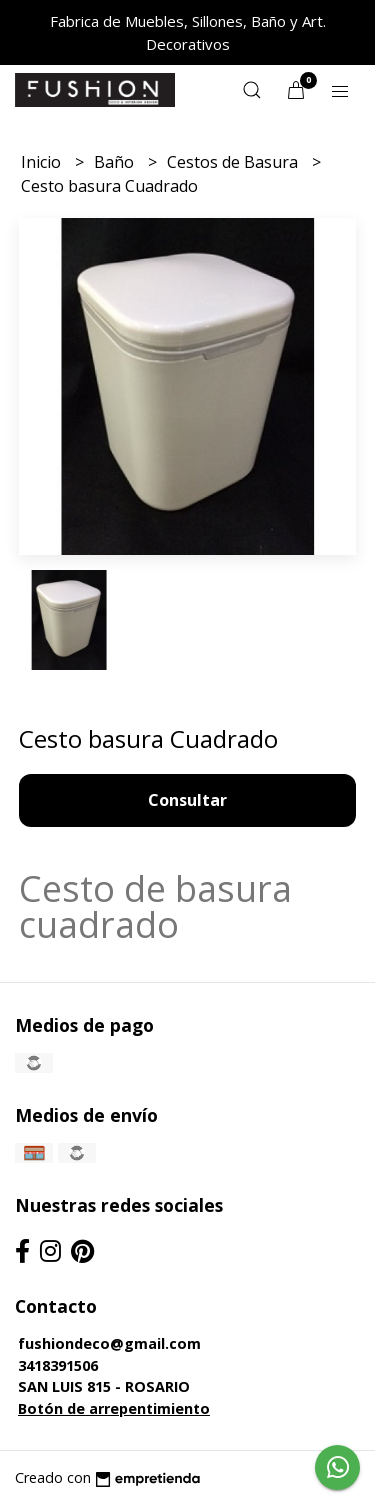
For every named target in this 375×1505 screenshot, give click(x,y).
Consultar (187, 800)
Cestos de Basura (234, 162)
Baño (116, 162)
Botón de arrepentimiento (114, 1408)
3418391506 (58, 1365)
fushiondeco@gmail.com (109, 1343)
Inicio (43, 162)
